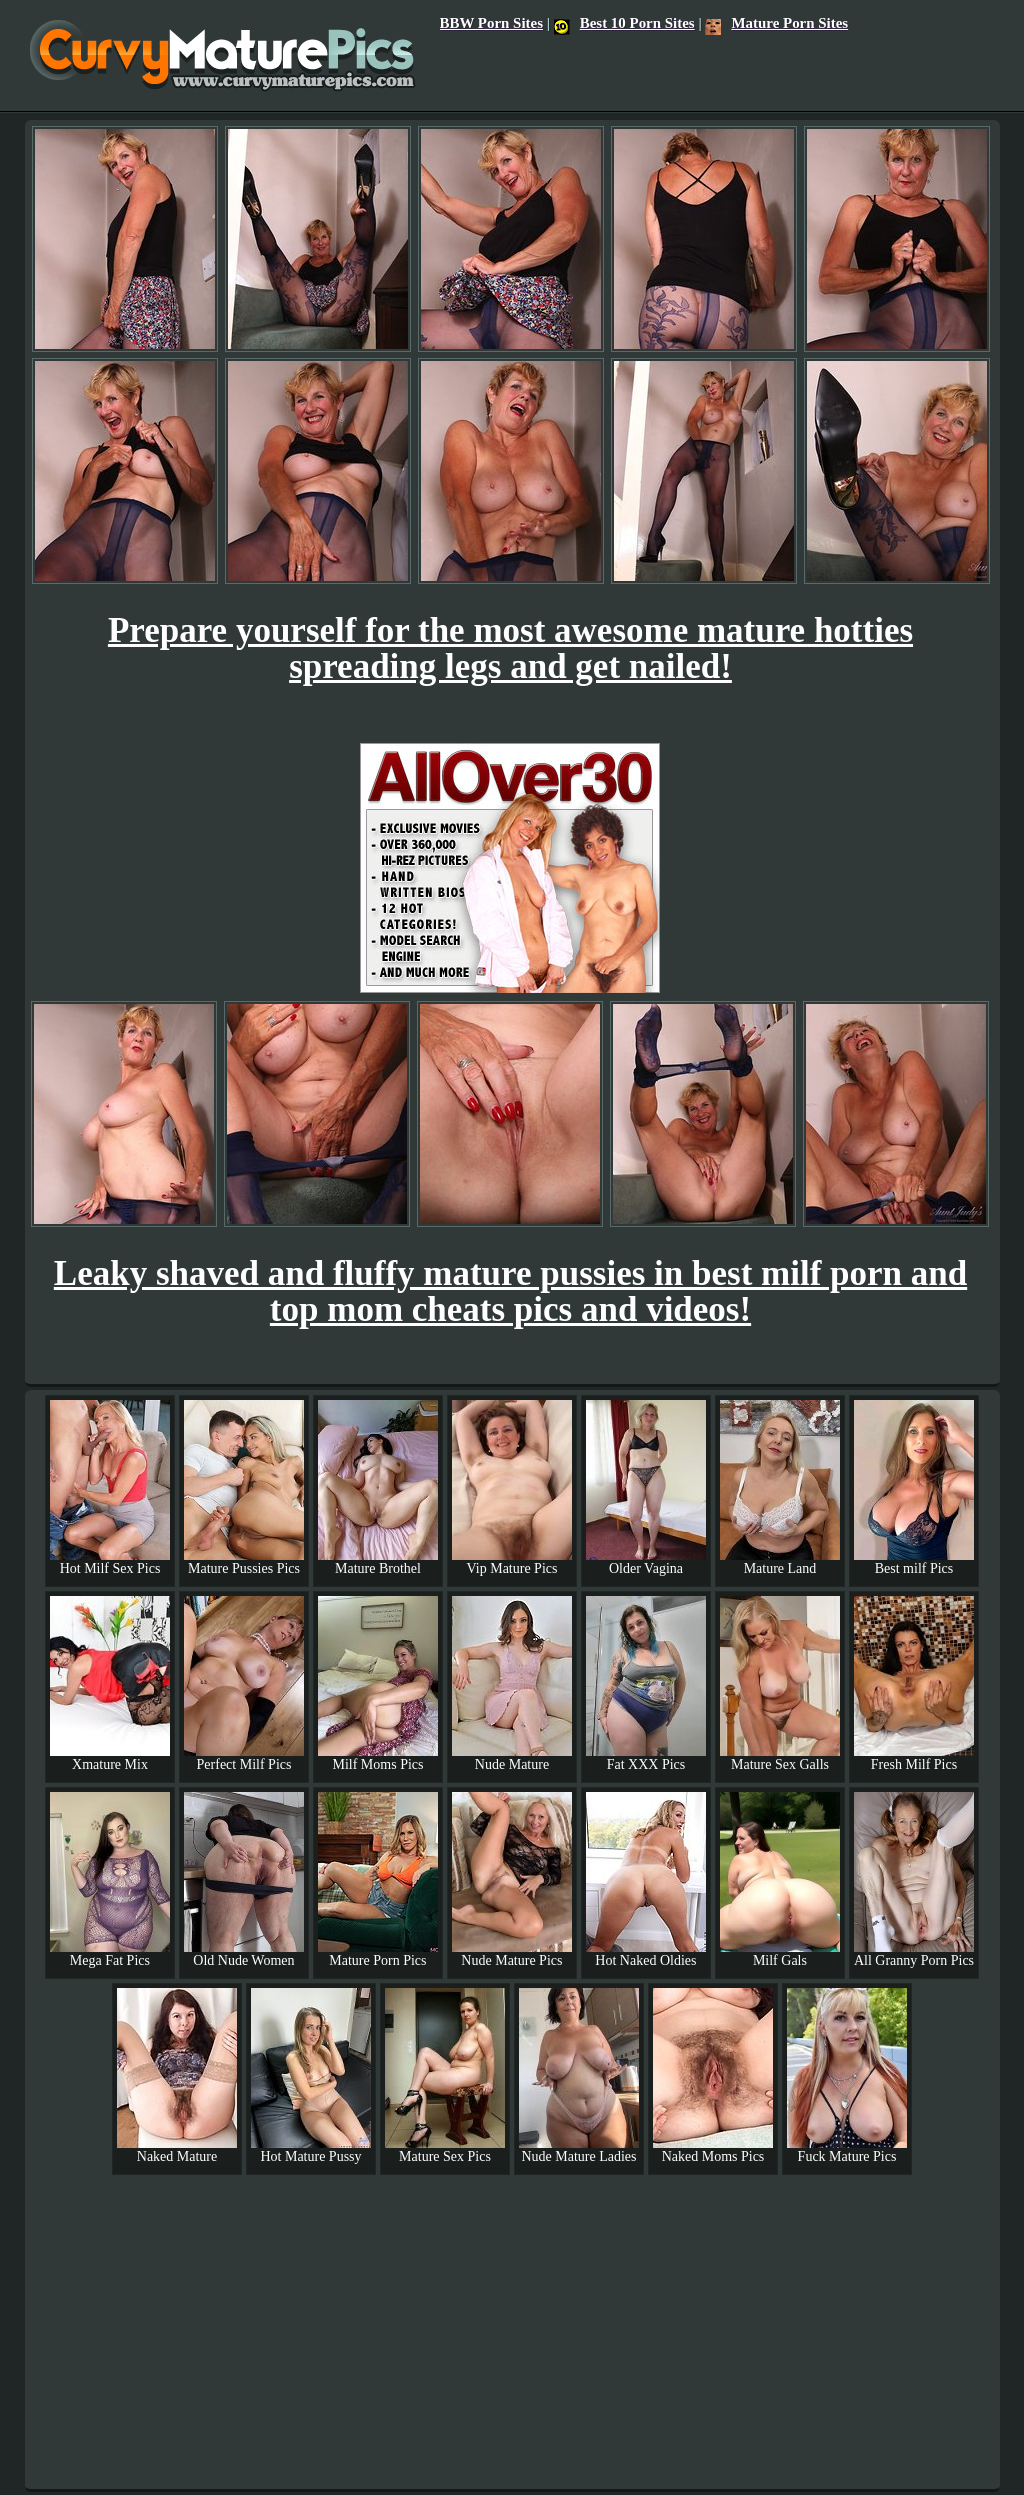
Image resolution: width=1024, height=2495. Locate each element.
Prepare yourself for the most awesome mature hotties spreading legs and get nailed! (510, 648)
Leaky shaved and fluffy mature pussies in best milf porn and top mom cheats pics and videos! (510, 1291)
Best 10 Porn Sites (624, 23)
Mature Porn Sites (776, 23)
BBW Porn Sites (491, 23)
